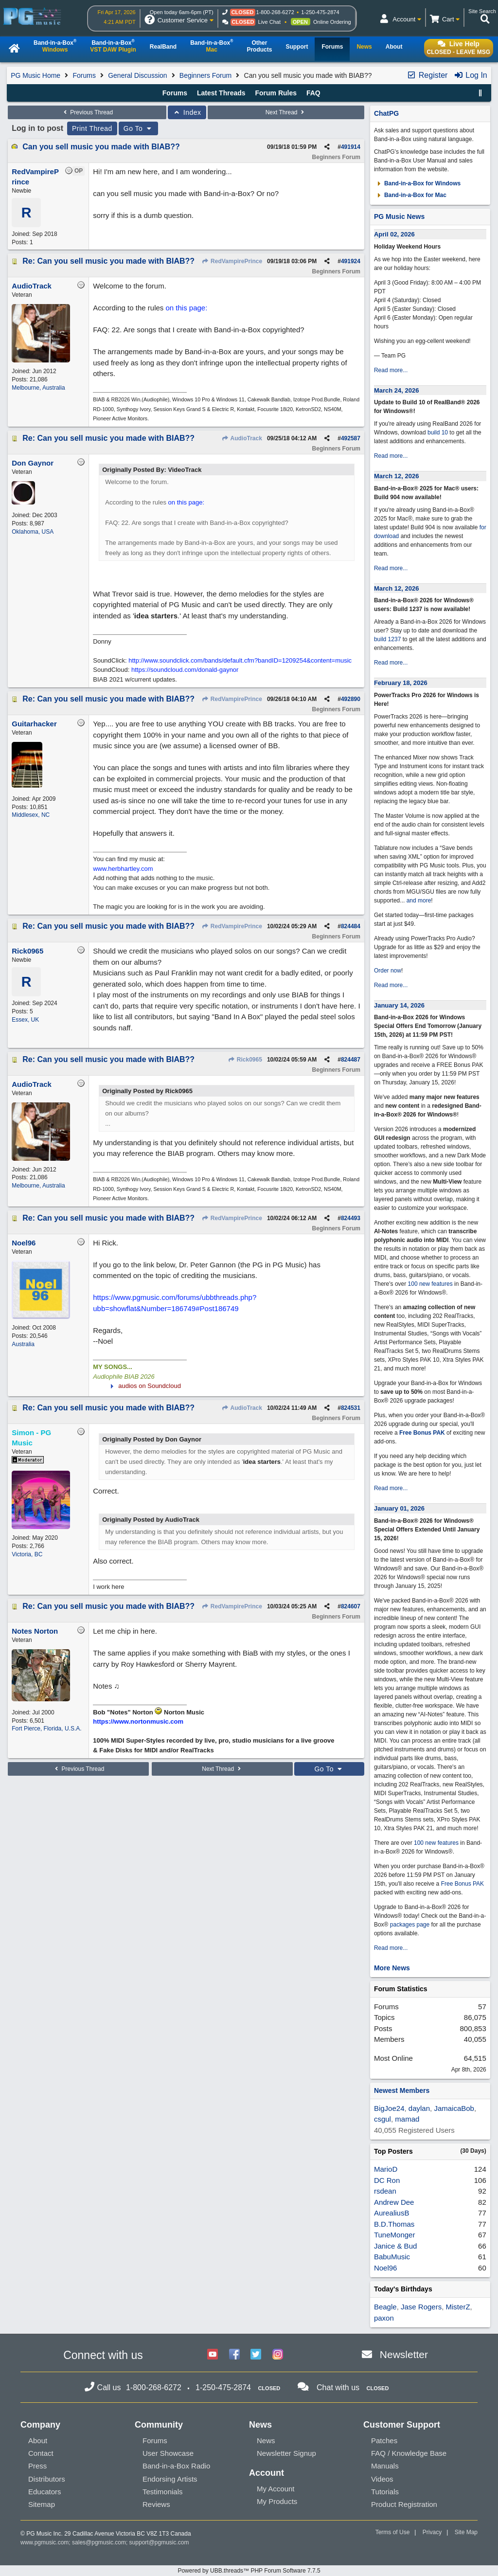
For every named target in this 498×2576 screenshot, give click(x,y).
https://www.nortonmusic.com (138, 1721)
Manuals (385, 2466)
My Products (277, 2501)
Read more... (391, 370)
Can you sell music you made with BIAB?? (101, 147)
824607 (350, 1606)
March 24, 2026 (396, 390)
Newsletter (404, 2354)
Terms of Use (392, 2532)
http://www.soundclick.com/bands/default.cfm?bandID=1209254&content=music (240, 660)
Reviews (156, 2504)
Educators (44, 2491)
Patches (384, 2440)
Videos (382, 2479)
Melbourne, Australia (38, 387)
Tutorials (385, 2491)
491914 (350, 147)
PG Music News (399, 216)
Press (37, 2466)
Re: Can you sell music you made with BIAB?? (108, 261)
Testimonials (162, 2491)
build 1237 (387, 639)
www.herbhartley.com (123, 868)
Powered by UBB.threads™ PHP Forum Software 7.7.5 (249, 2570)
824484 (350, 926)
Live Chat (269, 22)
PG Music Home (35, 75)
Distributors (46, 2479)
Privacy (432, 2532)
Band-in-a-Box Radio (176, 2466)
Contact (40, 2453)
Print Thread (92, 128)
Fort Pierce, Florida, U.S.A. (46, 1728)
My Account (276, 2489)
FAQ (313, 93)
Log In (470, 75)
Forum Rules (276, 93)
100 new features (430, 1283)
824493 (350, 1218)
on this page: (186, 308)
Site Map (466, 2532)
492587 (350, 438)
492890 (350, 699)
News (266, 2440)
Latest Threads (221, 93)
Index (187, 112)
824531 (350, 1408)
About (37, 2440)
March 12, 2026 (396, 476)
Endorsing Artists (169, 2479)
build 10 (437, 432)
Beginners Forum (205, 75)
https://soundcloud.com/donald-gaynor (184, 669)
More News (392, 1968)
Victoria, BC (27, 1554)
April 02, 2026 (394, 234)
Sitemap (41, 2504)
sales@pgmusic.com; (100, 2542)
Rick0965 (245, 1059)
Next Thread (286, 112)
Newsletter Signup (286, 2453)
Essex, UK (25, 1019)
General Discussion (137, 75)
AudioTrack (242, 438)
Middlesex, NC (31, 814)
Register (427, 75)
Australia (23, 1344)
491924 (350, 261)
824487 (350, 1059)
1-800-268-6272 (275, 12)
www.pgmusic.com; (45, 2542)
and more (419, 900)
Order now (387, 970)
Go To (139, 128)
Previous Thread (87, 112)
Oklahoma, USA (32, 531)
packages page (409, 1924)
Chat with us (338, 2387)
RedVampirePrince (232, 261)
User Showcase (168, 2453)
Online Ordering (332, 22)
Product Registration (404, 2504)
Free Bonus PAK (422, 1432)
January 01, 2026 (399, 1508)
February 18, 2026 (400, 682)
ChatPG (386, 113)
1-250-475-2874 (320, 12)
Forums (83, 75)
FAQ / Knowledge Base (408, 2453)
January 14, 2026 (399, 1005)
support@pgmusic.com (159, 2542)
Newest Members (401, 2090)
